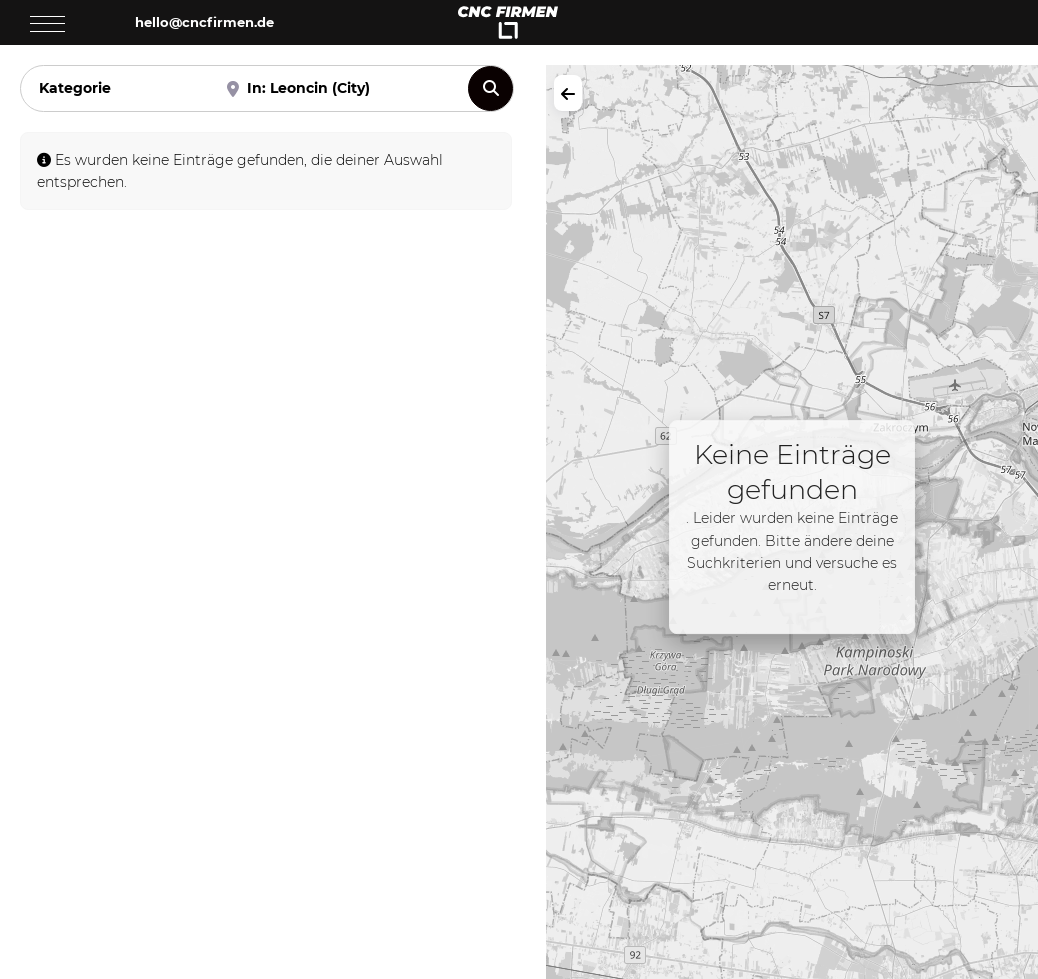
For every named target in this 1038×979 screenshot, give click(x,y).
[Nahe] (336, 88)
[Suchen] (490, 88)
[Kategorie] (109, 88)
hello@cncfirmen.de (204, 22)
